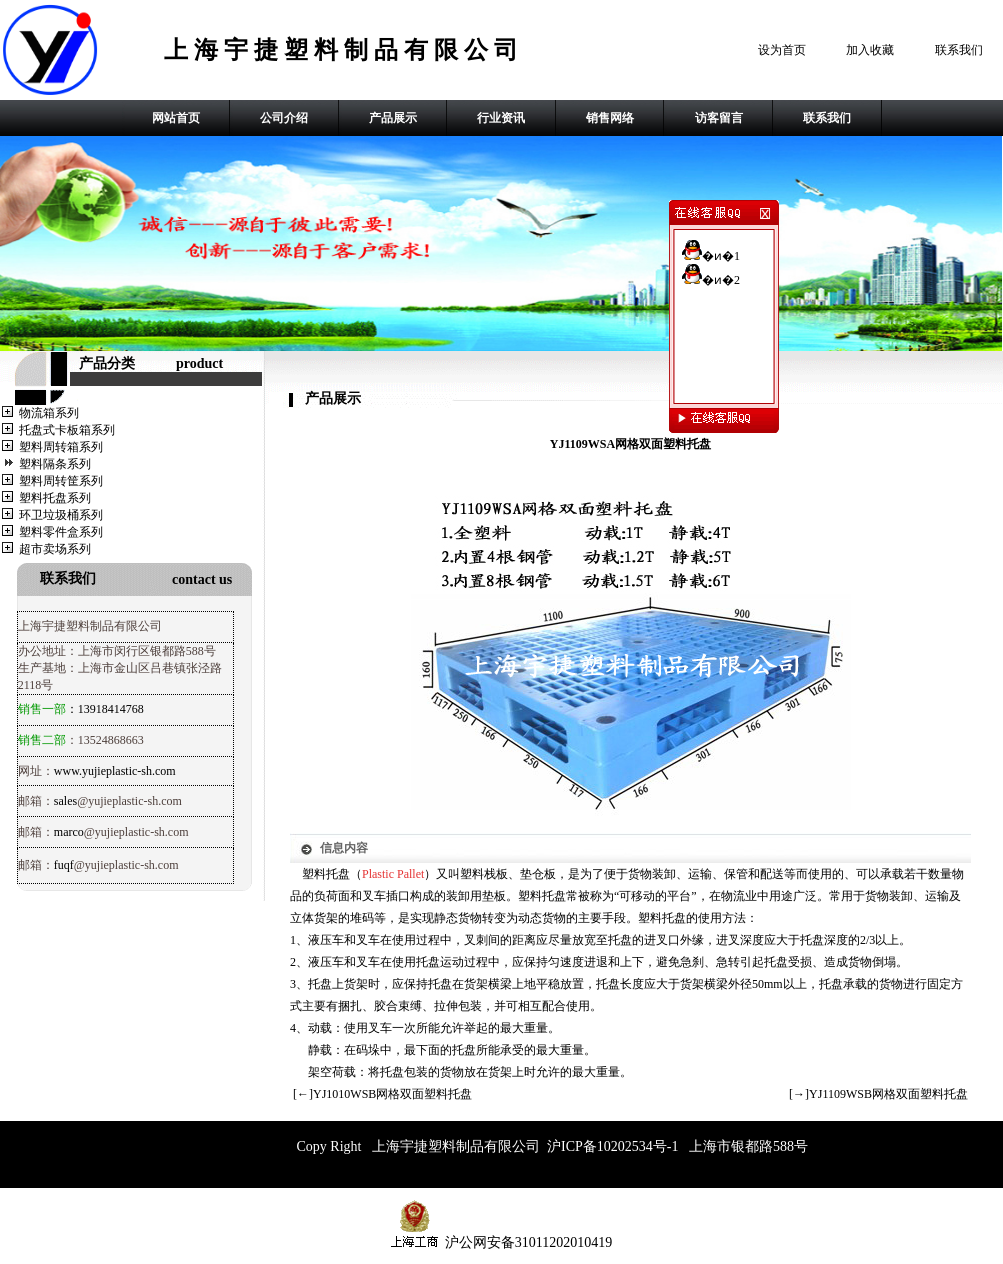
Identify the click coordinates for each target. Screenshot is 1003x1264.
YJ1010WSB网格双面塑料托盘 (392, 1094)
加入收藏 (870, 50)
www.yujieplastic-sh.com (115, 771)
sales (65, 801)
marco (69, 832)
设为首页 (782, 50)
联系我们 (959, 50)
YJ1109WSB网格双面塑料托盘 (888, 1094)
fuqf (64, 865)
